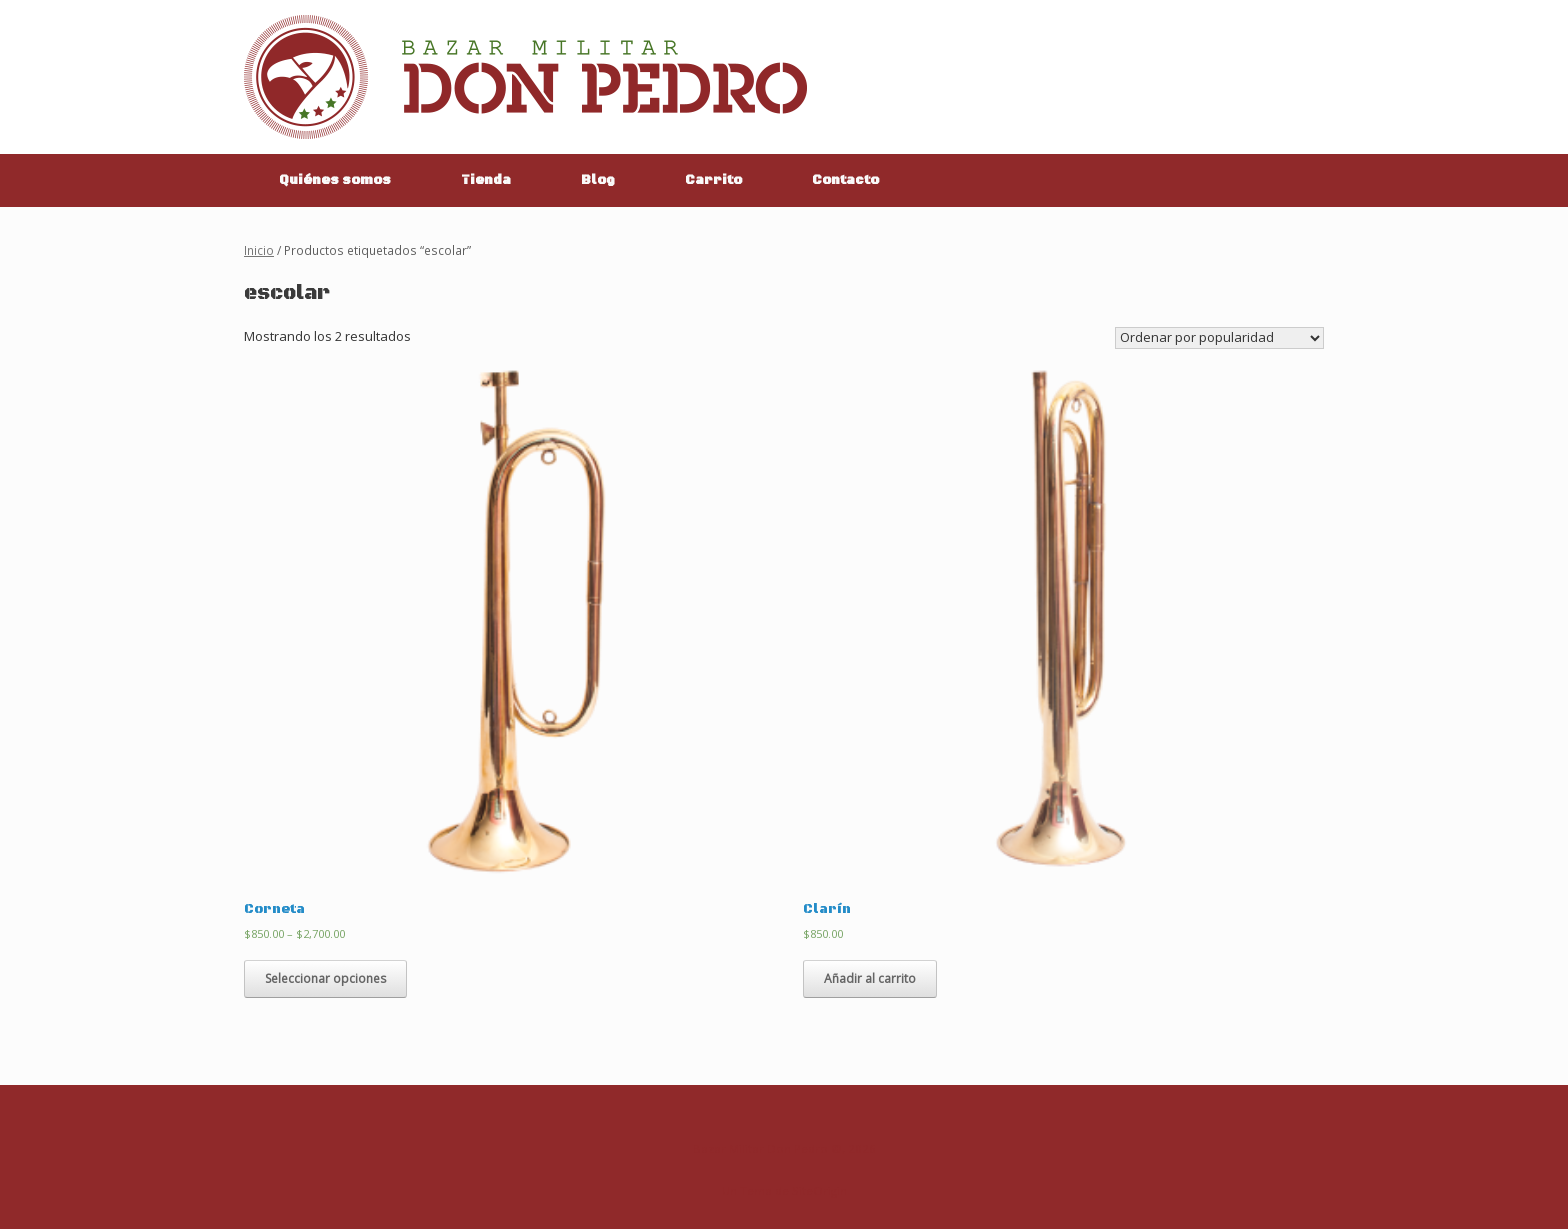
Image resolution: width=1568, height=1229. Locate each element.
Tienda (486, 180)
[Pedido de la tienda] (1219, 338)
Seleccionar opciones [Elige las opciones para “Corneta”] (325, 978)
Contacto (845, 180)
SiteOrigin (819, 1190)
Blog (598, 180)
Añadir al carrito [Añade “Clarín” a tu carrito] (870, 978)
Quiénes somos (335, 180)
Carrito (713, 180)
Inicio (259, 250)
